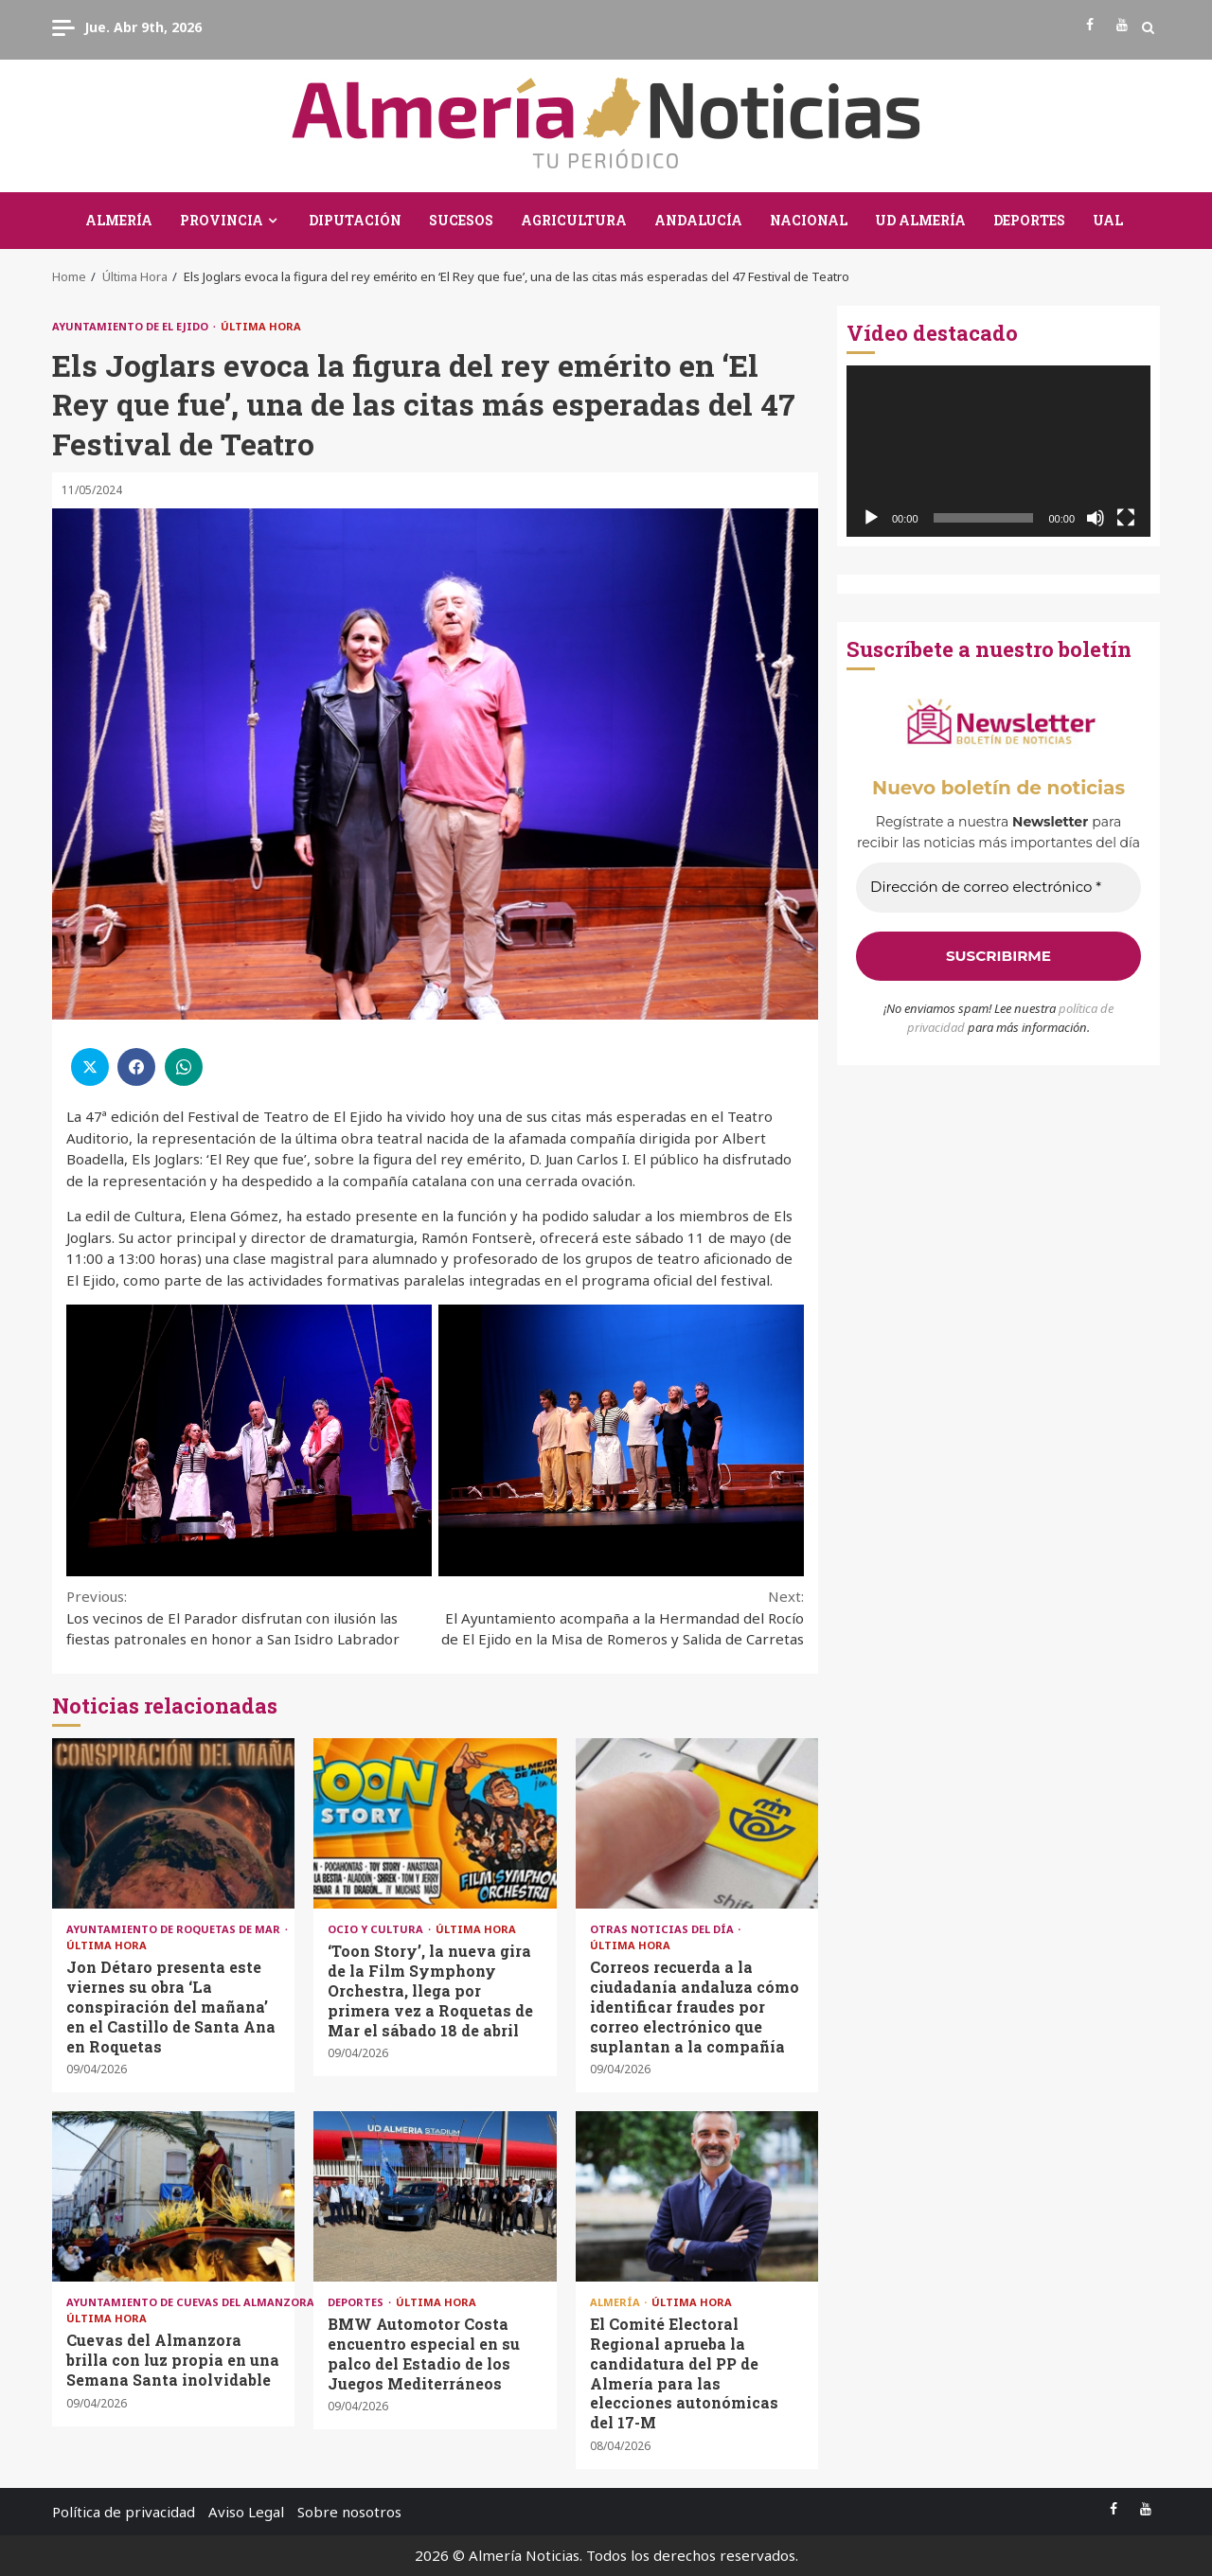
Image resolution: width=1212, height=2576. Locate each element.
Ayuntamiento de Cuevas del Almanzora (191, 2302)
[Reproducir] (871, 517)
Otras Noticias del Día (663, 1929)
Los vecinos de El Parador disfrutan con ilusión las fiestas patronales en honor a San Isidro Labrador (251, 1617)
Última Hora (261, 326)
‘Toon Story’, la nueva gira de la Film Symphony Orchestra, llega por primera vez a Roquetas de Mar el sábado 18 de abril (434, 1823)
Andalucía (698, 220)
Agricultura (574, 220)
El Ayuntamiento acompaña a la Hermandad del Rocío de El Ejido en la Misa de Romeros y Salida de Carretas (620, 1617)
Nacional (808, 220)
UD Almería (920, 220)
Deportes (1029, 220)
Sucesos (461, 220)
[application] (998, 451)
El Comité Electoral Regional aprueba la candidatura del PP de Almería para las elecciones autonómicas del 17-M (697, 2196)
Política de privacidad (123, 2511)
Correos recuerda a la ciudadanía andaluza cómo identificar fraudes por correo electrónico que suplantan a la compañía (697, 1823)
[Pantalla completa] (1125, 517)
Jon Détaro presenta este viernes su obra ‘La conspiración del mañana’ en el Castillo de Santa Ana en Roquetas (173, 1823)
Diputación (355, 220)
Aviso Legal (246, 2511)
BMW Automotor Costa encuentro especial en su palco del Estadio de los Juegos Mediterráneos (434, 2196)
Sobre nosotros (349, 2511)
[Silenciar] (1095, 517)
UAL (1108, 220)
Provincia (221, 220)
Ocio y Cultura (377, 1929)
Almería (118, 220)
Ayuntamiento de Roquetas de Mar (174, 1929)
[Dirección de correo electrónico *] (998, 887)
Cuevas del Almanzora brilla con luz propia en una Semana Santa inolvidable (173, 2196)
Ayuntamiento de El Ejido (131, 326)
